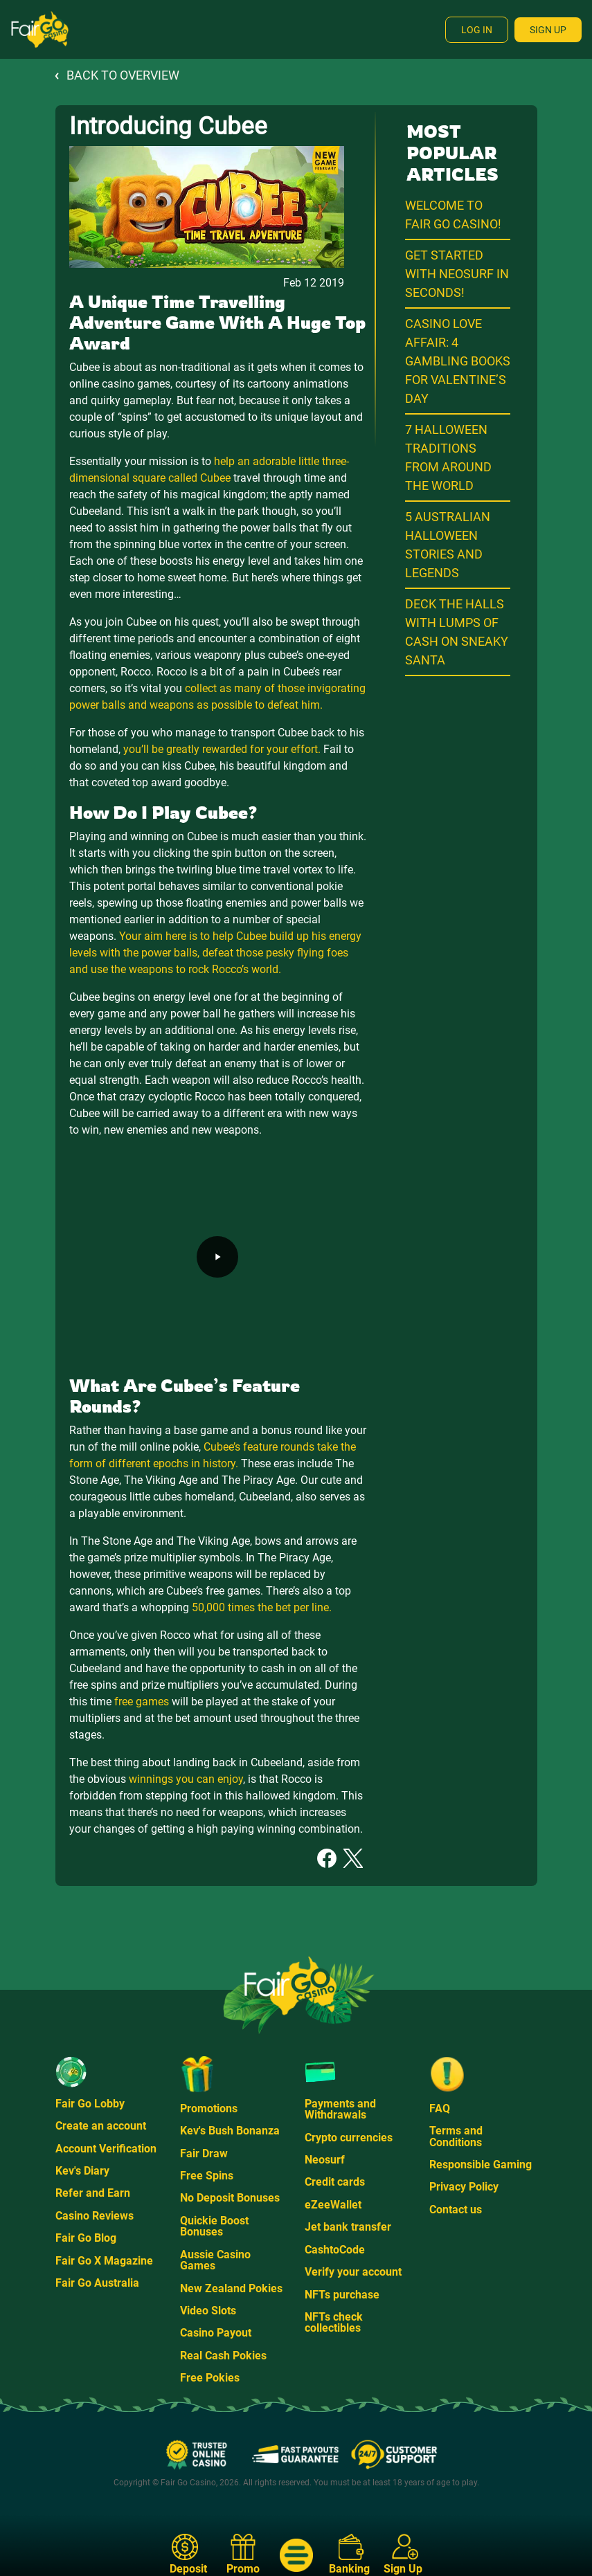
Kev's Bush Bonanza (230, 2130)
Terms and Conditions (456, 2136)
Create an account (100, 2125)
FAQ (439, 2108)
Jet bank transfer (348, 2226)
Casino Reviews (94, 2215)
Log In (476, 29)
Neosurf (325, 2159)
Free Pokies (210, 2377)
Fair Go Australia (97, 2282)
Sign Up (548, 29)
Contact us (455, 2209)
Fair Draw (204, 2153)
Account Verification (105, 2148)
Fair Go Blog (85, 2237)
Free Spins (206, 2175)
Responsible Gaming (480, 2164)
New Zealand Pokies (231, 2288)
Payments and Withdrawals (340, 2109)
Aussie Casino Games (215, 2260)
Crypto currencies (349, 2137)
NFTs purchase (342, 2294)
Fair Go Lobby (90, 2103)
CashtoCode (335, 2249)
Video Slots (208, 2310)
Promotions (208, 2108)
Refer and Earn (92, 2192)
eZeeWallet (333, 2204)
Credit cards (335, 2181)
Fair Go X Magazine (104, 2260)
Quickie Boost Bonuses (214, 2226)
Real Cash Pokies (223, 2355)
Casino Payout (215, 2332)
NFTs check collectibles (334, 2322)
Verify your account (353, 2271)
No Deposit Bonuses (230, 2197)
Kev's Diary (82, 2170)
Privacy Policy (464, 2186)
